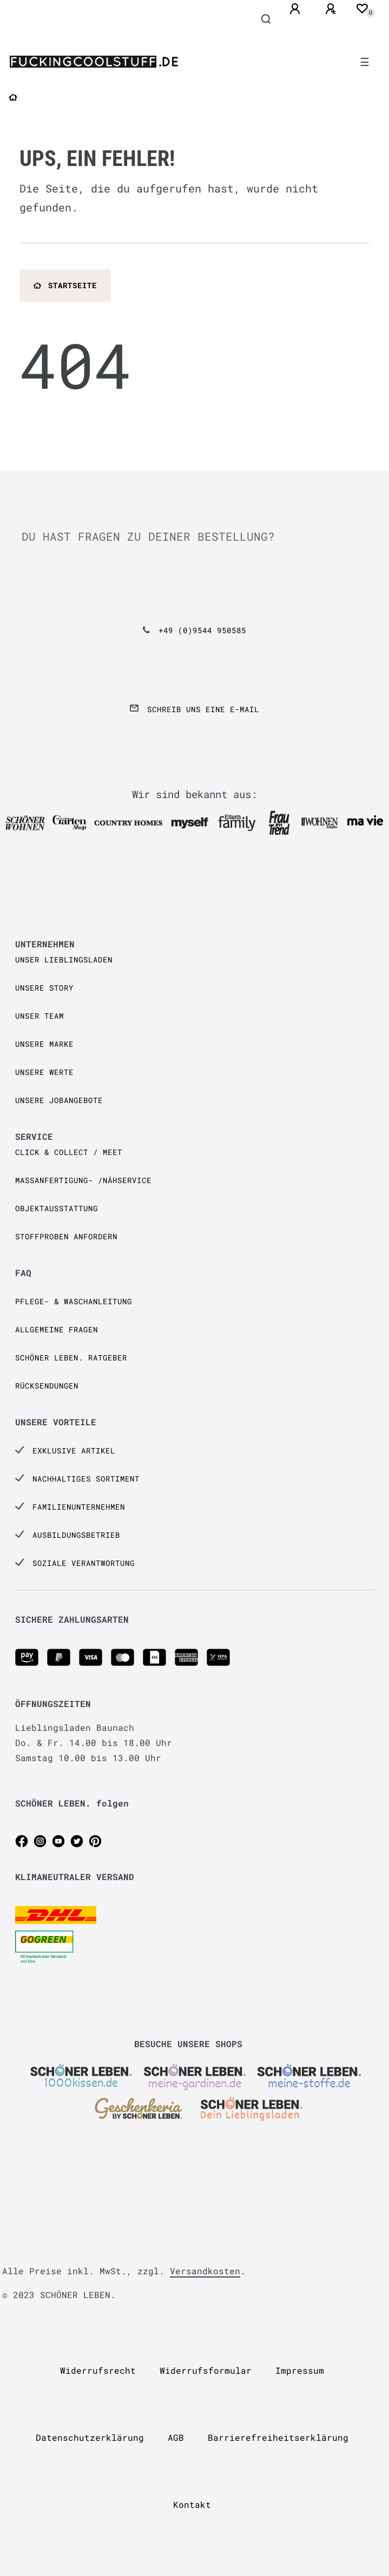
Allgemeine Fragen (56, 1329)
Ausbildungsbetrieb (76, 1535)
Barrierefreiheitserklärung (278, 2437)
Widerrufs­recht (98, 2370)
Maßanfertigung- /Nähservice (83, 1180)
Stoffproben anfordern (66, 1236)
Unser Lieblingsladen (64, 959)
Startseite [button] (65, 285)
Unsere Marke (44, 1044)
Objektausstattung (56, 1208)
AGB (176, 2437)
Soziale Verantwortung (83, 1563)
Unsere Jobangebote (59, 1100)
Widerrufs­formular (206, 2370)
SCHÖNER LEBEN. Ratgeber (71, 1357)
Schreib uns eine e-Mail (203, 709)
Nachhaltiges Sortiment (86, 1478)
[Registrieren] (332, 9)
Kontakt (192, 2504)
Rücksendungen (46, 1385)
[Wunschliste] (362, 8)
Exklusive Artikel (73, 1450)
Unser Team (39, 1016)
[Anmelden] (296, 9)
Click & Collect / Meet (68, 1152)
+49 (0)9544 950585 (202, 630)
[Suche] (266, 19)
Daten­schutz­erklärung (90, 2437)
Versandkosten (205, 2270)
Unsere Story (44, 987)
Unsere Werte (44, 1072)
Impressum (299, 2370)
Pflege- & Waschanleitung (73, 1301)
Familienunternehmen (78, 1507)
